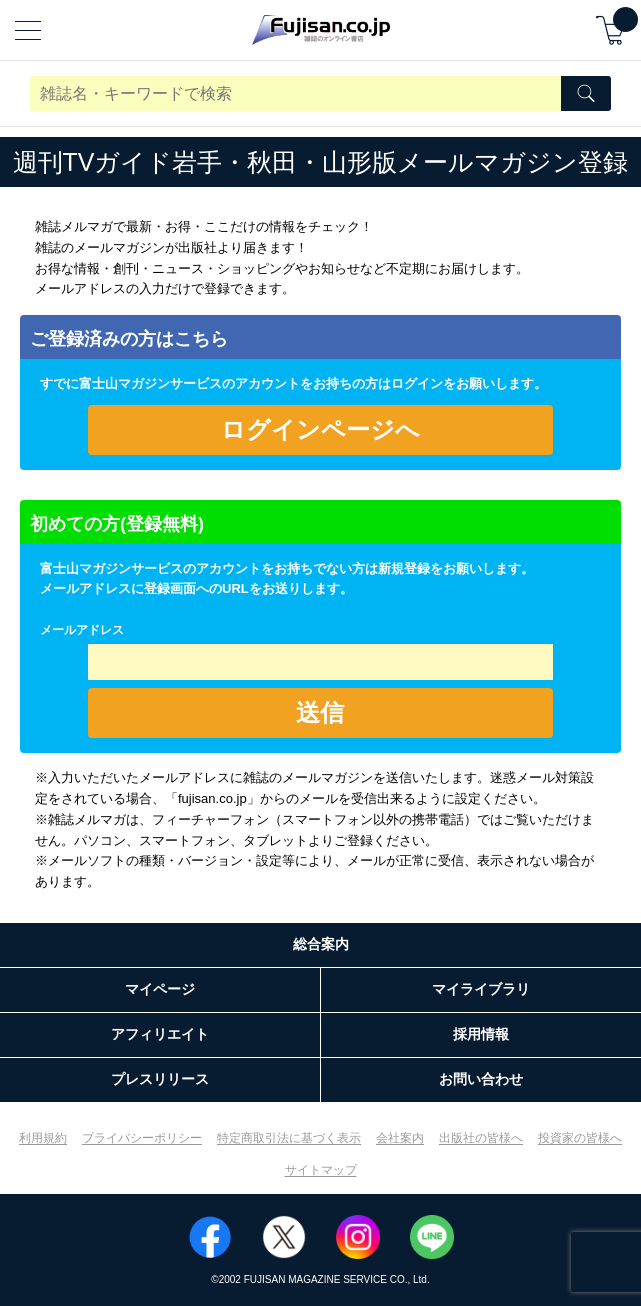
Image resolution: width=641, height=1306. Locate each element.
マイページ (160, 989)
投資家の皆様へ (580, 1138)
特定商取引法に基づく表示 (289, 1138)
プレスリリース (160, 1079)
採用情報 (481, 1034)
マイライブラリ (481, 989)
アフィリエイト (160, 1034)
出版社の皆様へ (481, 1138)
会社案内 (400, 1138)
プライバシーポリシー (142, 1138)
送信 (320, 712)
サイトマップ (321, 1170)
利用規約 (43, 1138)
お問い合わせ (481, 1079)
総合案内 (321, 944)
